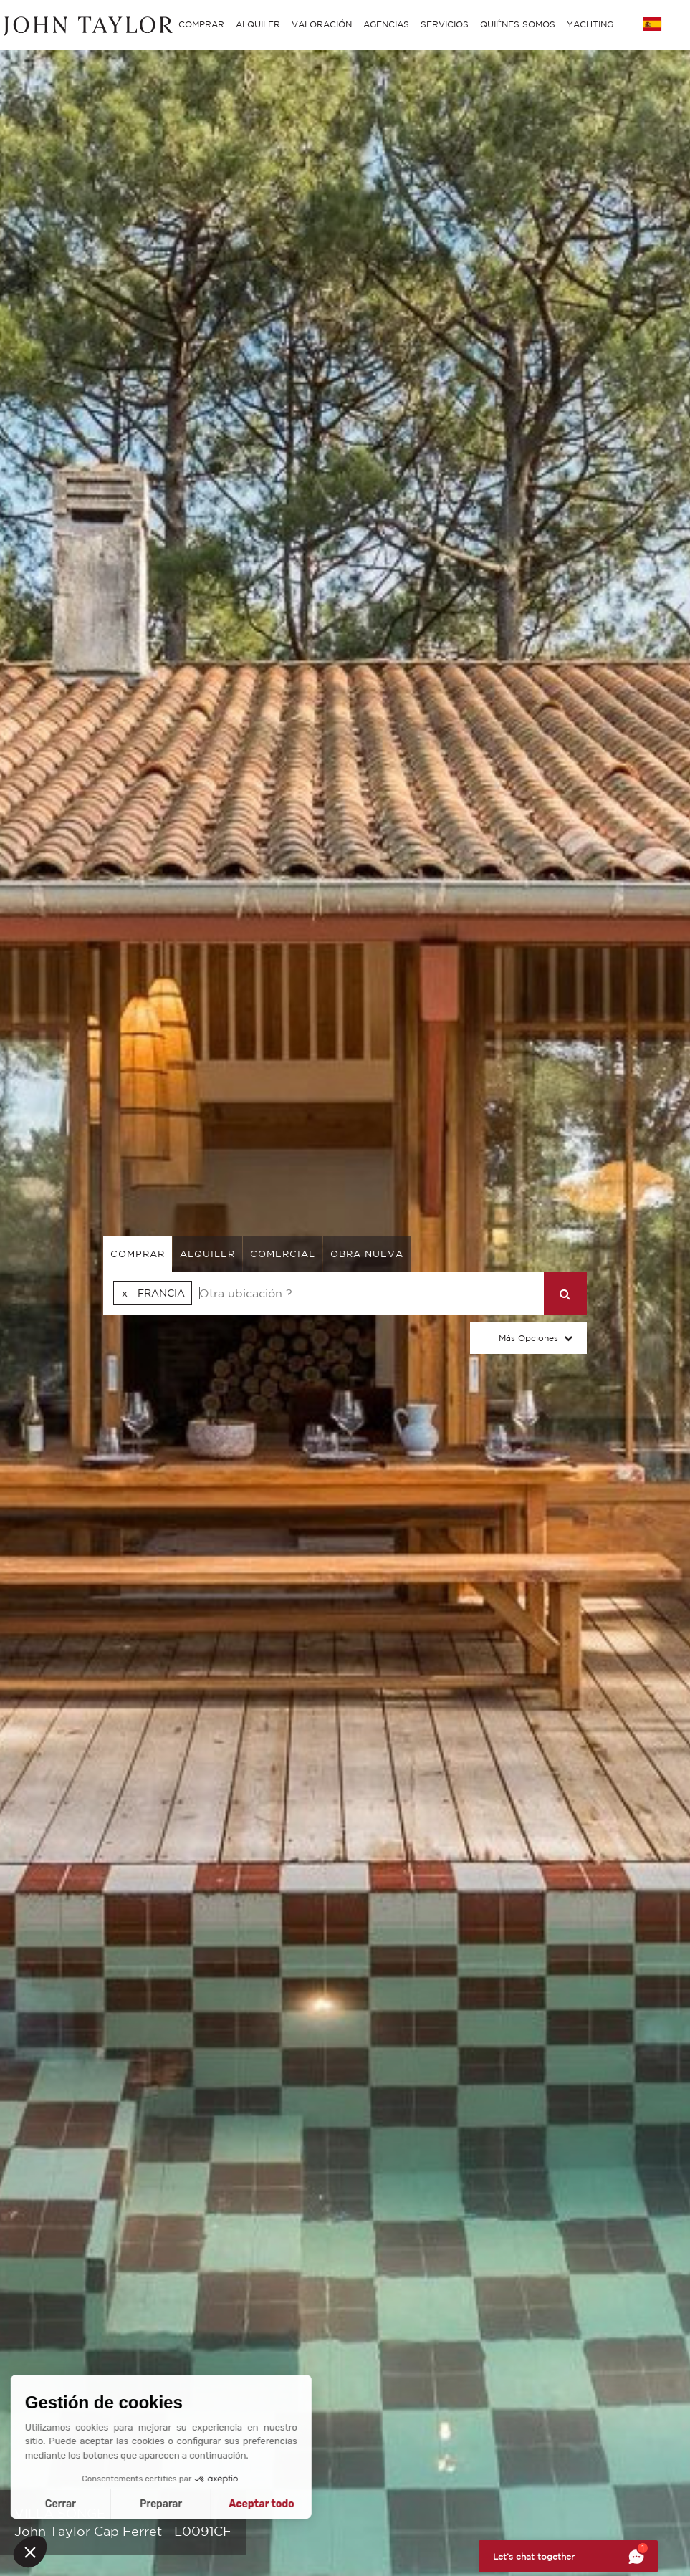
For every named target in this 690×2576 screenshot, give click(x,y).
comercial (282, 1254)
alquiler (207, 1254)
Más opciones (528, 1337)
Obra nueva (366, 1254)
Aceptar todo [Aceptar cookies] (176, 2504)
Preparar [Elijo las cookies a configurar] (75, 2504)
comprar (137, 1254)
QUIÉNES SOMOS (517, 24)
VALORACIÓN (322, 24)
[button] (30, 2551)
